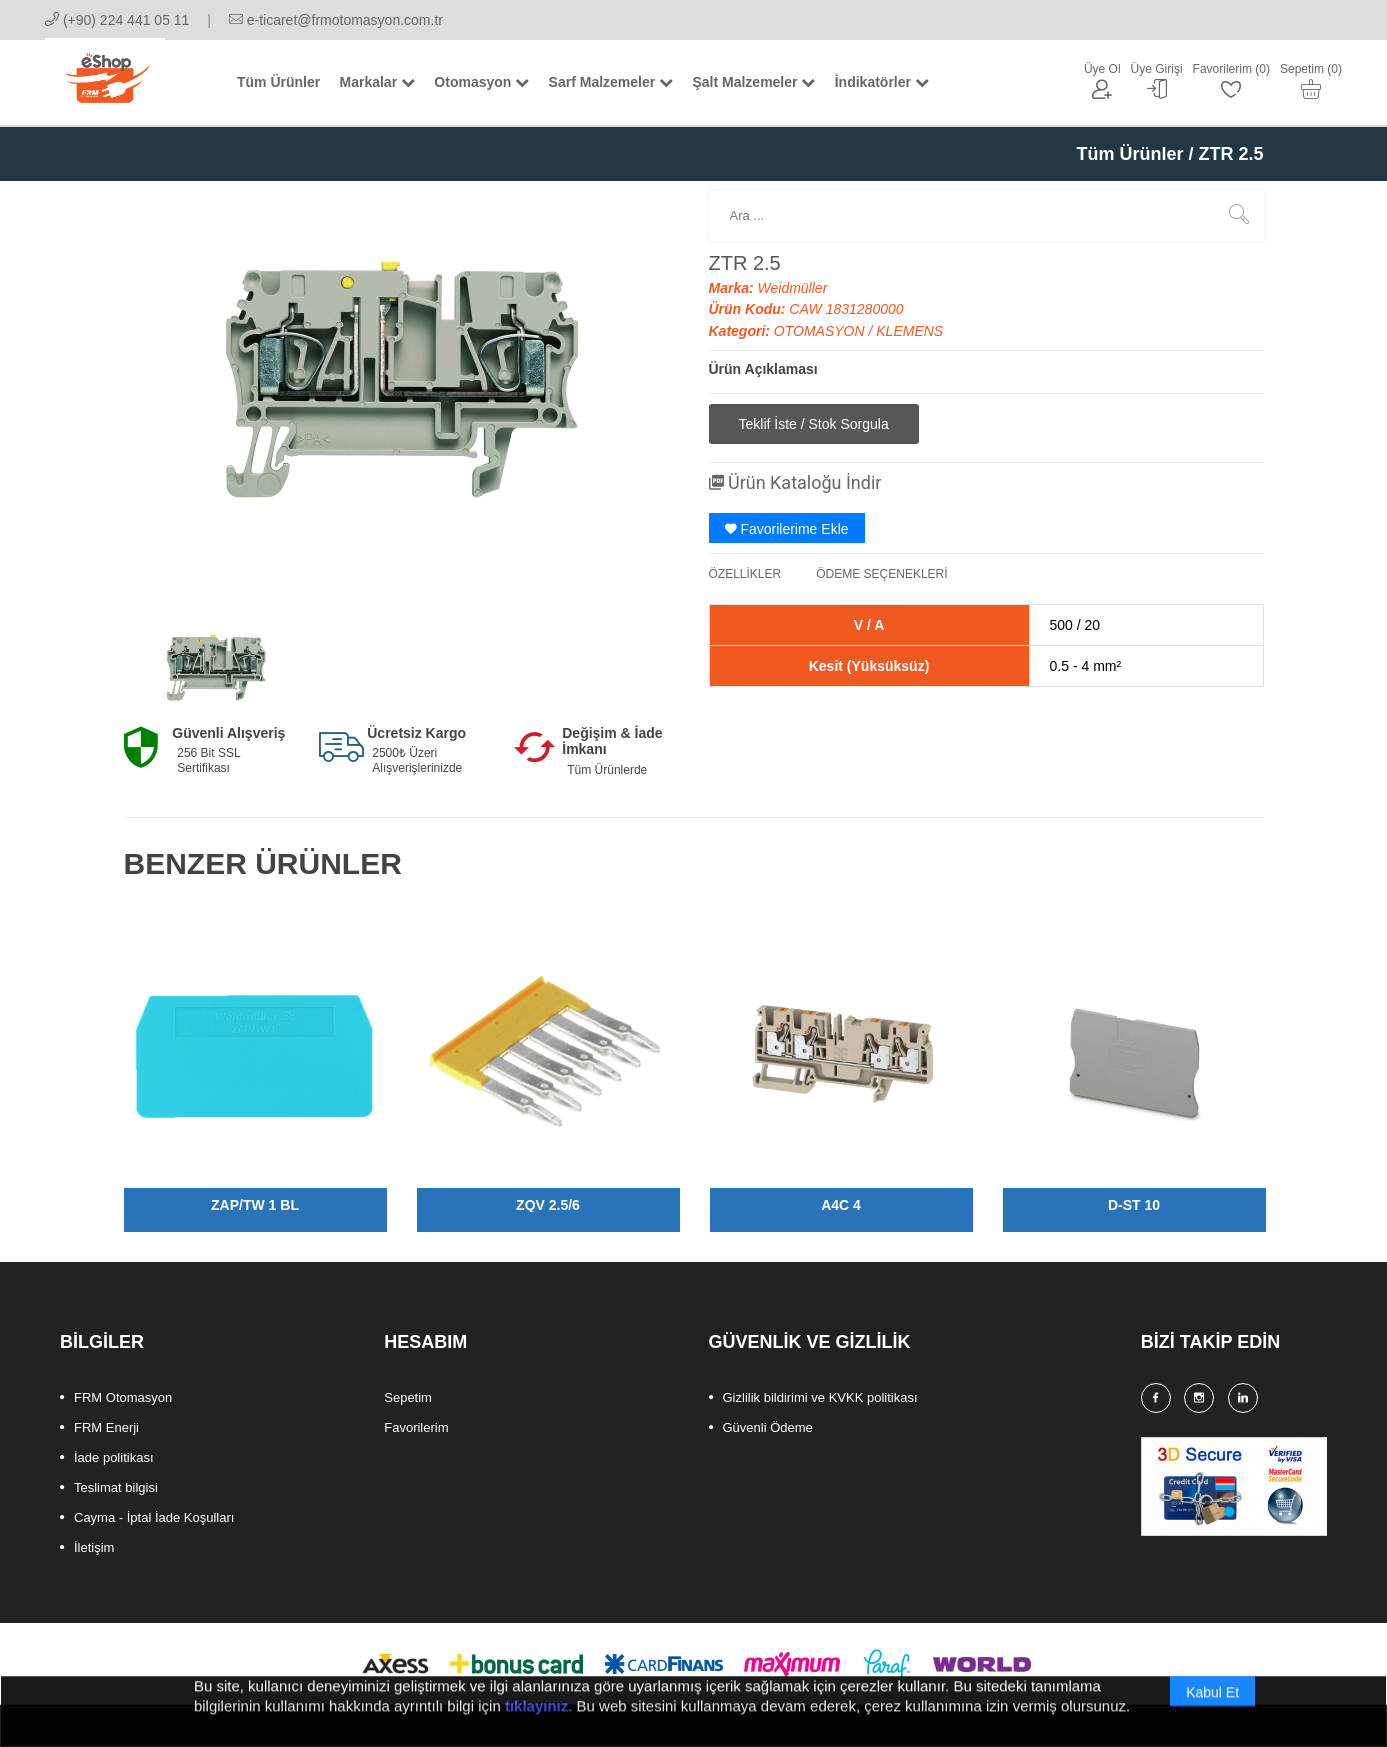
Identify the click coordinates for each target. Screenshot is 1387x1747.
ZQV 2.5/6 (548, 1205)
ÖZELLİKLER (745, 574)
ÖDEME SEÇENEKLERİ (881, 574)
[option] (216, 668)
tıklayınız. (539, 1725)
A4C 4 (841, 1205)
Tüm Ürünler (1129, 154)
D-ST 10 (1134, 1205)
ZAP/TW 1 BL (255, 1205)
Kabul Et (1212, 1712)
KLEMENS (909, 331)
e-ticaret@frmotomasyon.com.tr (336, 20)
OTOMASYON (821, 331)
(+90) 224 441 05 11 (117, 20)
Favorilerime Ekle (787, 529)
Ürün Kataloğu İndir (795, 482)
